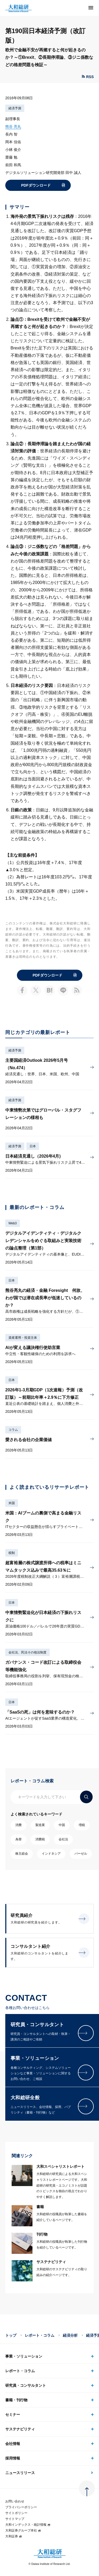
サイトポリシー (16, 2513)
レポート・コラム (39, 2335)
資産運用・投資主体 (22, 1337)
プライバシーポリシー (21, 2507)
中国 (62, 1825)
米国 (11, 1503)
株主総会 (21, 1853)
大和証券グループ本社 (23, 2530)
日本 (33, 1146)
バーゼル (80, 1853)
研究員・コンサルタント (25, 2385)
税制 (11, 1553)
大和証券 (13, 2536)
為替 (18, 1839)
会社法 (63, 1839)
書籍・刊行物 (16, 2400)
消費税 (40, 1839)
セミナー (12, 2414)
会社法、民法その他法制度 (27, 1652)
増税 (82, 1825)
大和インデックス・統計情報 (28, 2524)
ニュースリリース (20, 2473)
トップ (10, 2335)
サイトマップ (14, 2519)
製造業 (40, 1825)
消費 (18, 1825)
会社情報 (12, 2444)
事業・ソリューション (23, 2356)
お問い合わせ (14, 2501)
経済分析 (70, 2335)
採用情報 (12, 2458)
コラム (13, 1430)
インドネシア (51, 1853)
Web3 (12, 1223)
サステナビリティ (20, 2429)
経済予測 (14, 108)
